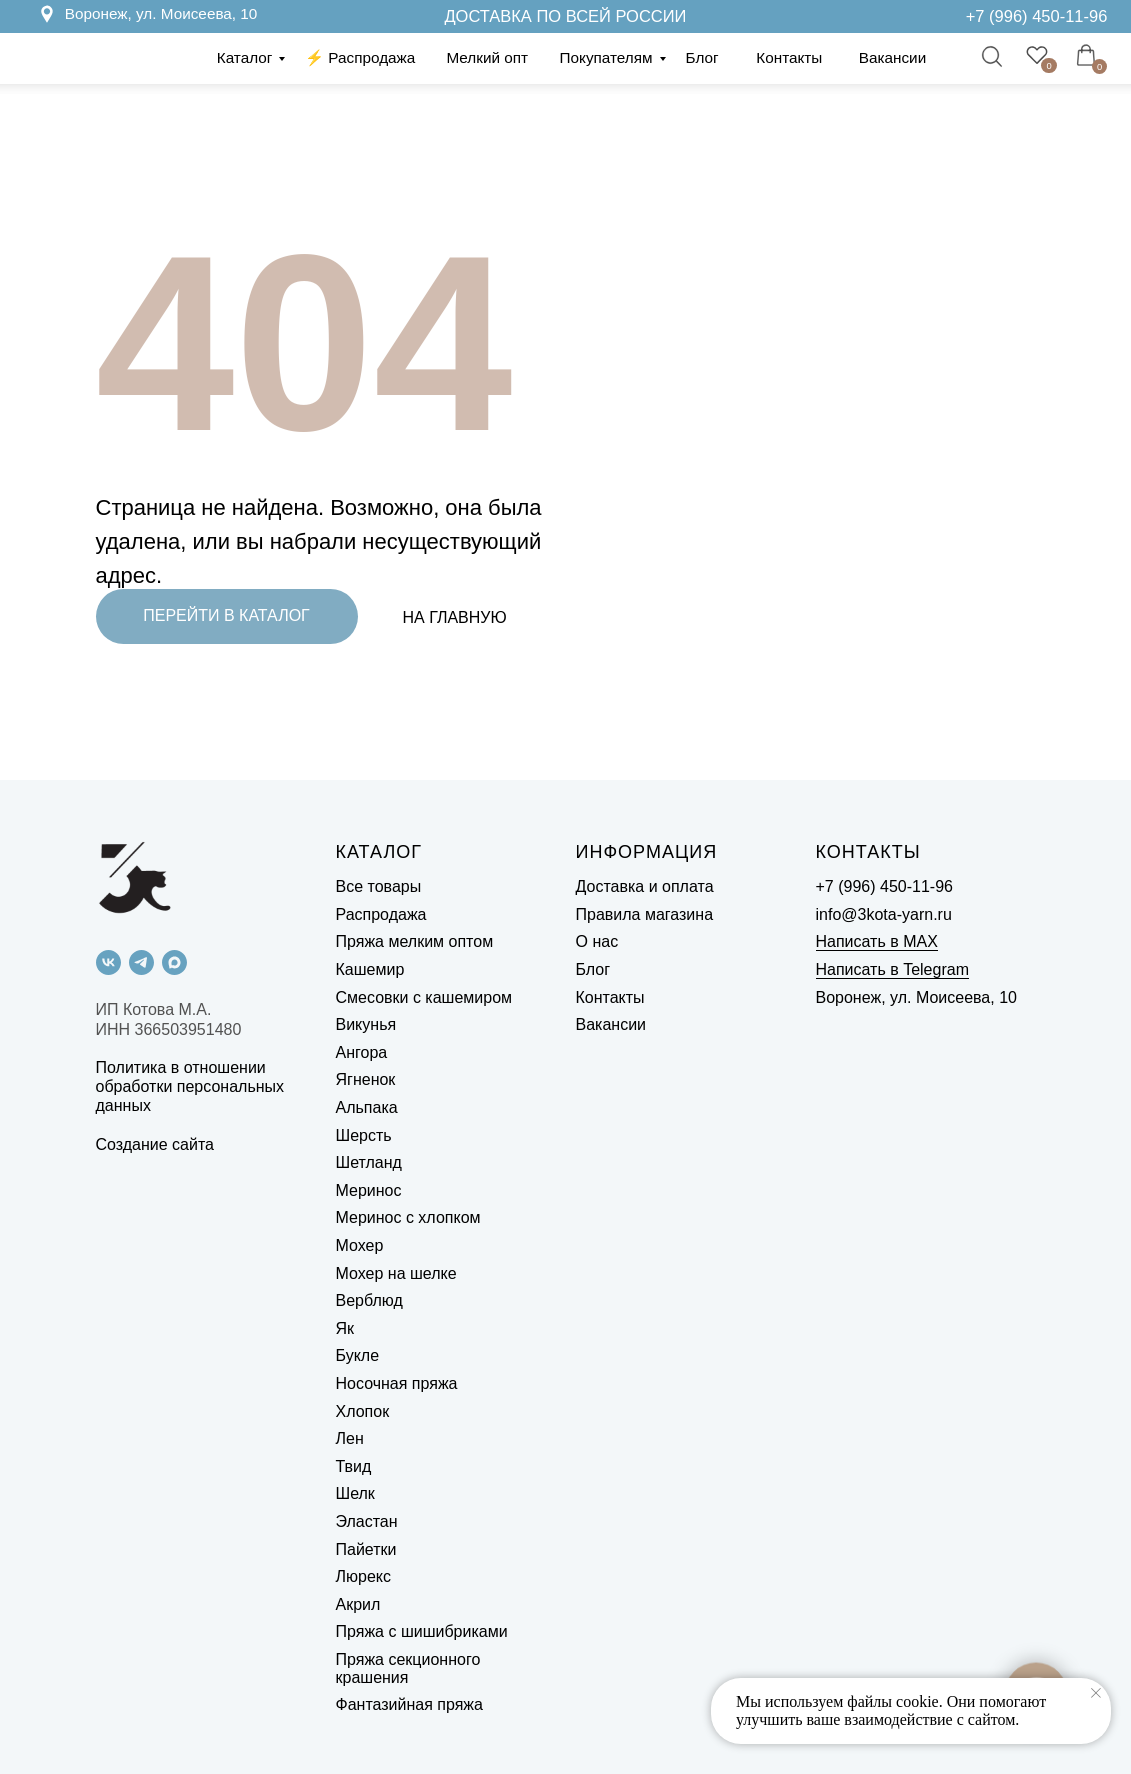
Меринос (369, 1190)
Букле (358, 1355)
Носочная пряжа (397, 1383)
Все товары (379, 886)
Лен (350, 1438)
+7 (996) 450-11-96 (1037, 16)
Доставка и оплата (645, 886)
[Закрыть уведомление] (1096, 1693)
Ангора (362, 1052)
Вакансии (892, 57)
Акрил (358, 1604)
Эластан (367, 1521)
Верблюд (369, 1300)
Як (345, 1328)
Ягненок (366, 1079)
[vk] (108, 962)
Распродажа (381, 914)
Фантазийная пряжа (409, 1704)
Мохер (360, 1245)
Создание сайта (155, 1144)
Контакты (789, 57)
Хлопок (363, 1411)
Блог (702, 57)
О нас (597, 941)
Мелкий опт (487, 57)
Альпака (367, 1107)
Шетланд (369, 1162)
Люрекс (363, 1576)
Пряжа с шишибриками (422, 1631)
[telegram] (141, 962)
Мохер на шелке (396, 1273)
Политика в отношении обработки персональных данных (190, 1086)
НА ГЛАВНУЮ (455, 617)
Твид (354, 1466)
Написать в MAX (877, 941)
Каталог (245, 57)
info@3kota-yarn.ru (884, 914)
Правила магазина (645, 914)
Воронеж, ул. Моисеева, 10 (161, 13)
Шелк (355, 1493)
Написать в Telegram (892, 969)
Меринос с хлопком (408, 1217)
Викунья (366, 1024)
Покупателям (606, 57)
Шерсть (364, 1135)
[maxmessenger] (174, 962)
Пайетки (366, 1549)
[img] (944, 16)
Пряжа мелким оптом (415, 941)
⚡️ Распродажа (360, 57)
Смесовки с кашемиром (424, 997)
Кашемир (370, 969)
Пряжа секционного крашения (408, 1668)
